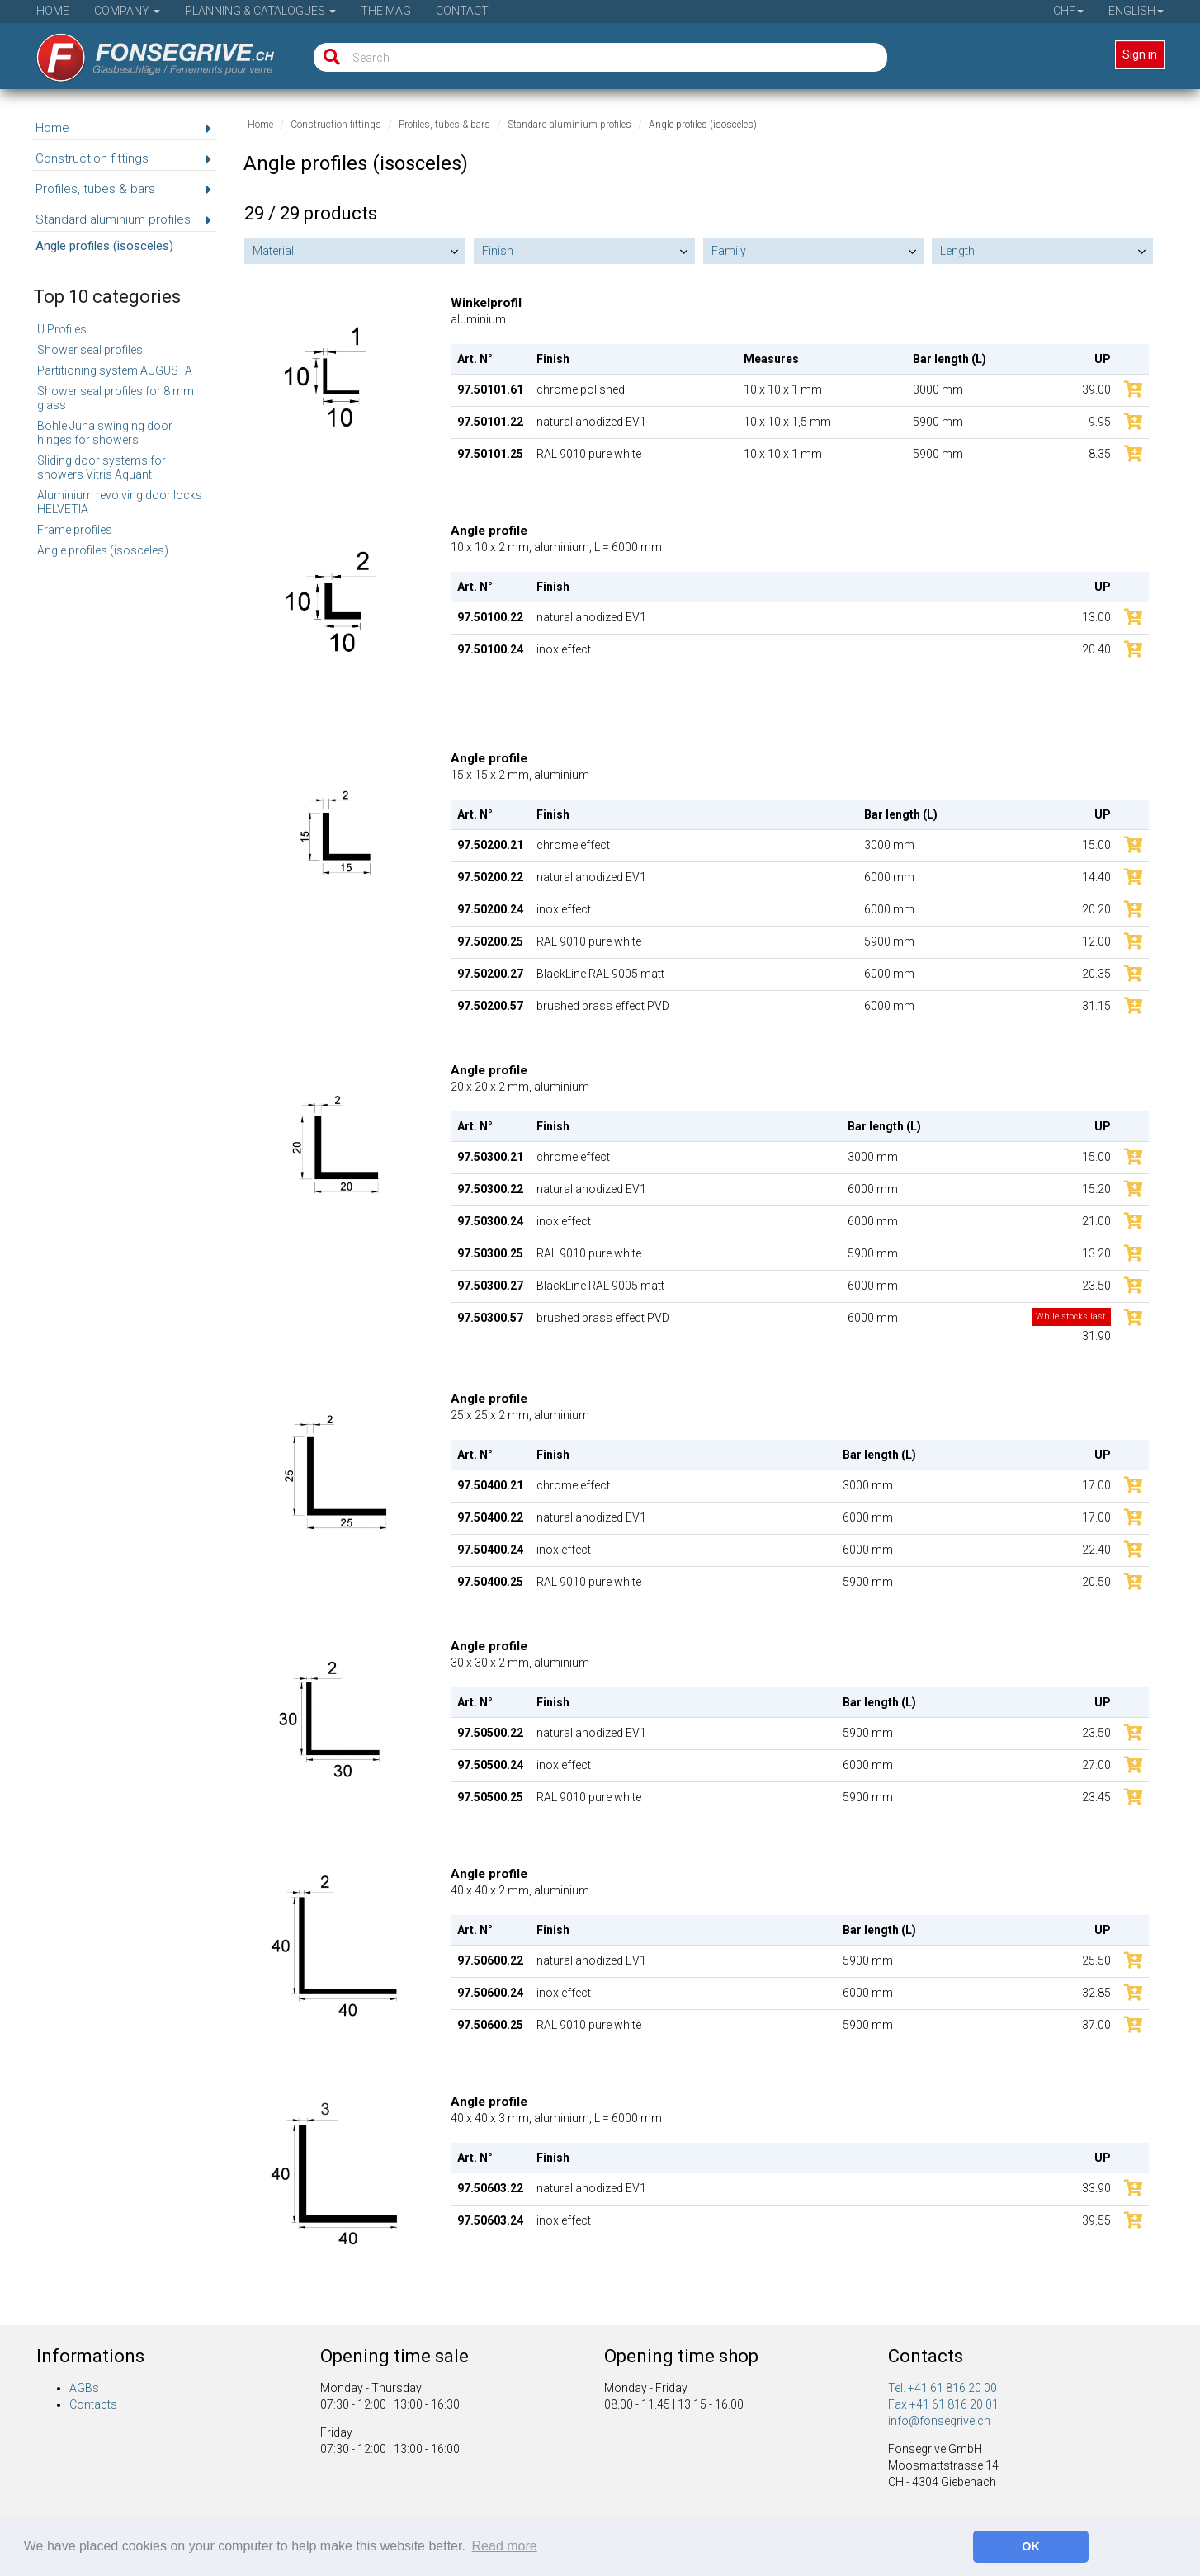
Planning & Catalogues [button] (260, 10)
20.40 (1096, 649)
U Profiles (62, 329)
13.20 (1096, 1253)
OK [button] (1031, 2546)
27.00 (1096, 1765)
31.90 (1071, 1325)
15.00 (1096, 845)
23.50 (1096, 1285)
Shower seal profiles (90, 349)
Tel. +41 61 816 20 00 (942, 2387)
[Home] (144, 52)
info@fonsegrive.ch (939, 2420)
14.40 (1096, 877)
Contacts (93, 2404)
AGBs (84, 2387)
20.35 (1096, 973)
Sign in (1139, 54)
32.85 (1096, 1992)
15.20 (1096, 1189)
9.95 (1100, 421)
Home (52, 10)
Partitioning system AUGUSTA (114, 370)
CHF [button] (1068, 10)
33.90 (1096, 2188)
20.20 (1096, 909)
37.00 (1096, 2024)
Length (957, 250)
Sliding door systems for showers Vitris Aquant (101, 467)
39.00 (1096, 389)
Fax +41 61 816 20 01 (943, 2404)
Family (728, 250)
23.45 (1096, 1797)
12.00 (1096, 941)
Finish (497, 250)
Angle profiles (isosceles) (102, 550)
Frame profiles (74, 529)
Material (273, 250)
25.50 (1096, 1960)
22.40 (1096, 1549)
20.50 (1096, 1581)
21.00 (1096, 1221)
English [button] (1136, 10)
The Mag (386, 10)
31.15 (1096, 1005)
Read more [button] (504, 2546)
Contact (462, 10)
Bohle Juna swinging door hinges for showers (104, 432)
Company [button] (127, 10)
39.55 (1096, 2220)
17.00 (1096, 1485)
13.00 (1096, 617)
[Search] (328, 57)
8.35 (1100, 453)
